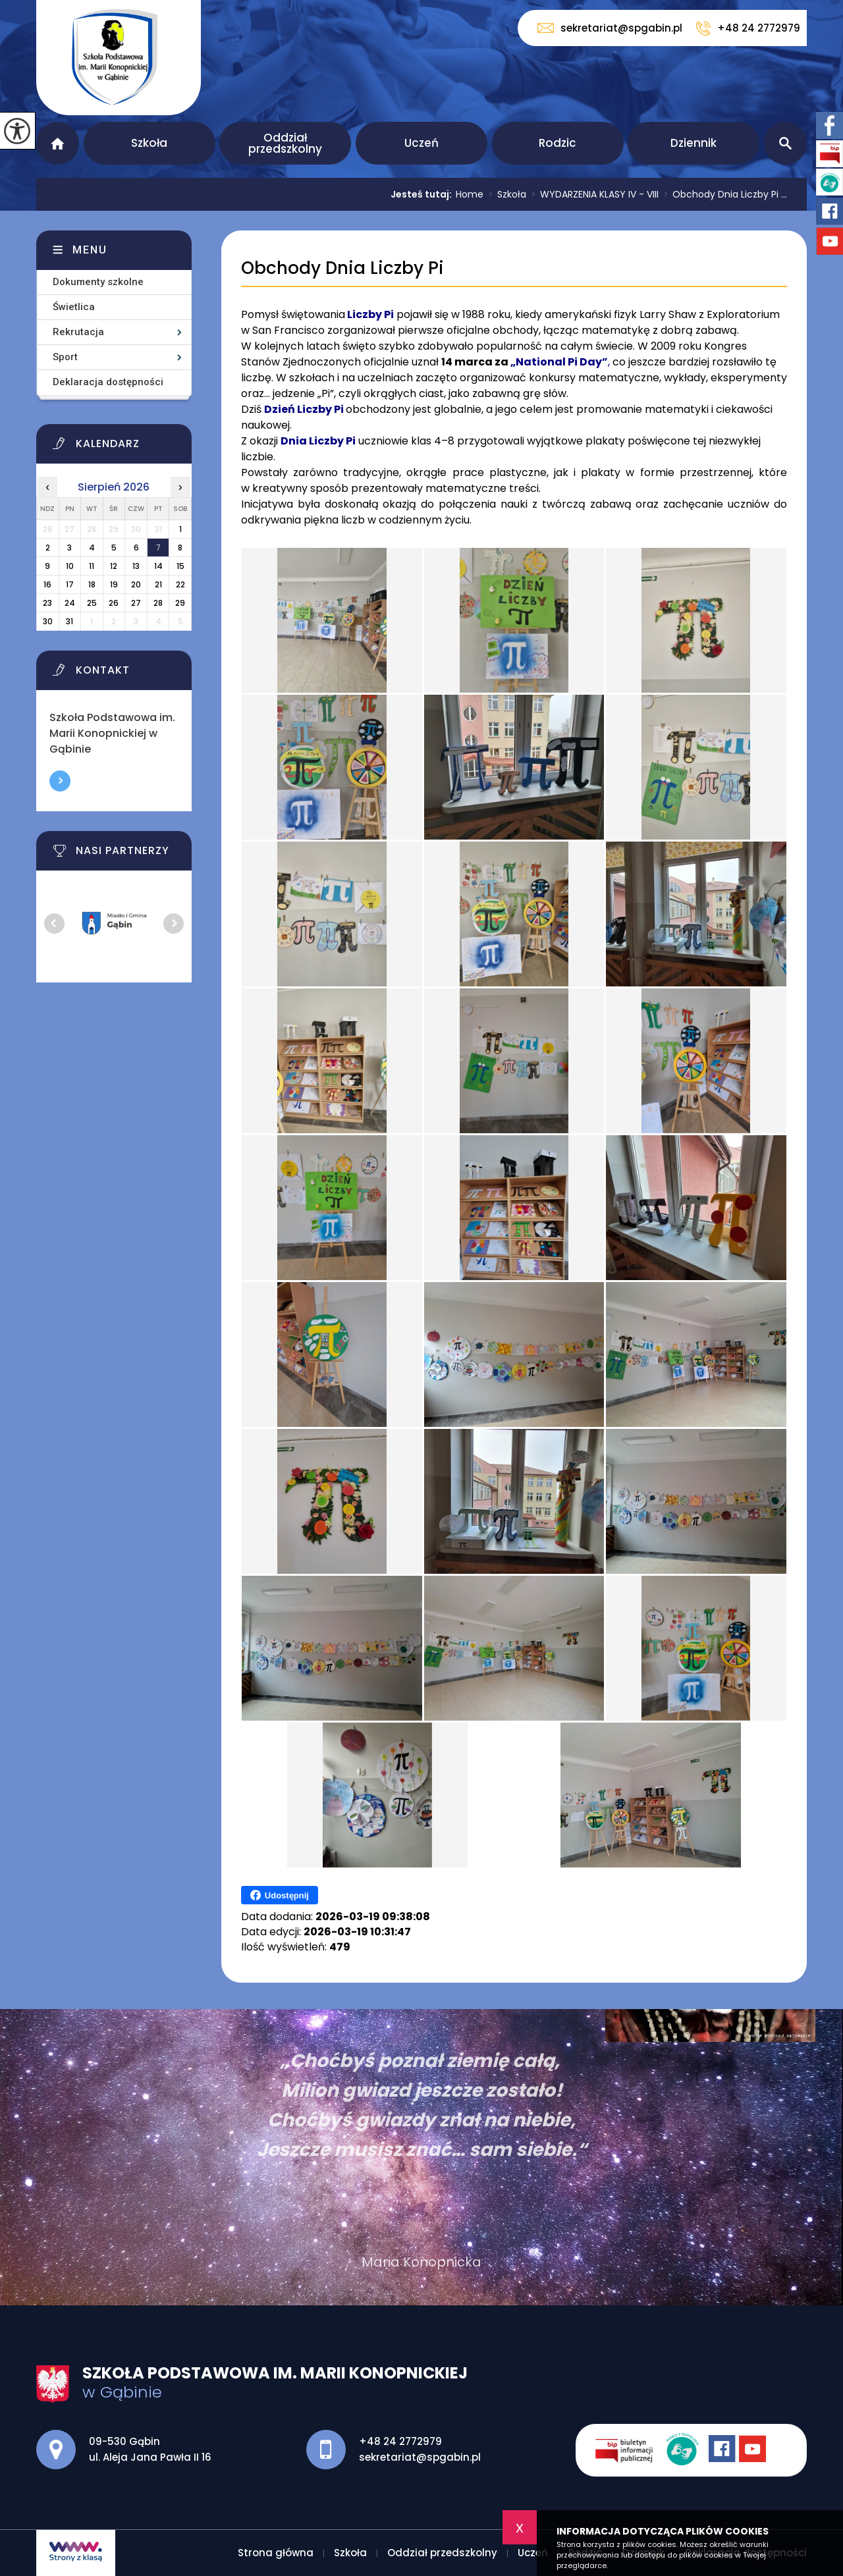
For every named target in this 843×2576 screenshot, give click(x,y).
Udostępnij (279, 1895)
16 (47, 584)
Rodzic (557, 143)
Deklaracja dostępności (108, 382)
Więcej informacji (59, 781)
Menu (89, 250)
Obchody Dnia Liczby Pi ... (723, 194)
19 (114, 584)
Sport (65, 357)
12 (113, 566)
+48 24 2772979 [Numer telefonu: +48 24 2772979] (400, 2441)
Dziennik (693, 143)
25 (92, 602)
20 (136, 584)
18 (91, 584)
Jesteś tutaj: (423, 194)
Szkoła (149, 143)
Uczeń (421, 143)
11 (91, 566)
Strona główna (57, 143)
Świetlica (74, 307)
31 (69, 621)
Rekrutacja (78, 332)
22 (180, 584)
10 (70, 566)
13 (136, 566)
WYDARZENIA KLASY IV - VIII (592, 194)
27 (136, 602)
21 (158, 584)
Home (469, 194)
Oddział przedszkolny (285, 143)
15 (180, 566)
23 (47, 602)
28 (158, 602)
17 (70, 584)
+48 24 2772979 (747, 28)
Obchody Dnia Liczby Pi (342, 268)
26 (114, 602)
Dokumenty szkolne (98, 282)
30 (48, 621)
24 (70, 602)
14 (158, 566)
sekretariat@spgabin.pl (609, 28)
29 (180, 602)
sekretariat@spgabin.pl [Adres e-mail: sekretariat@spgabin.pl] (420, 2457)
